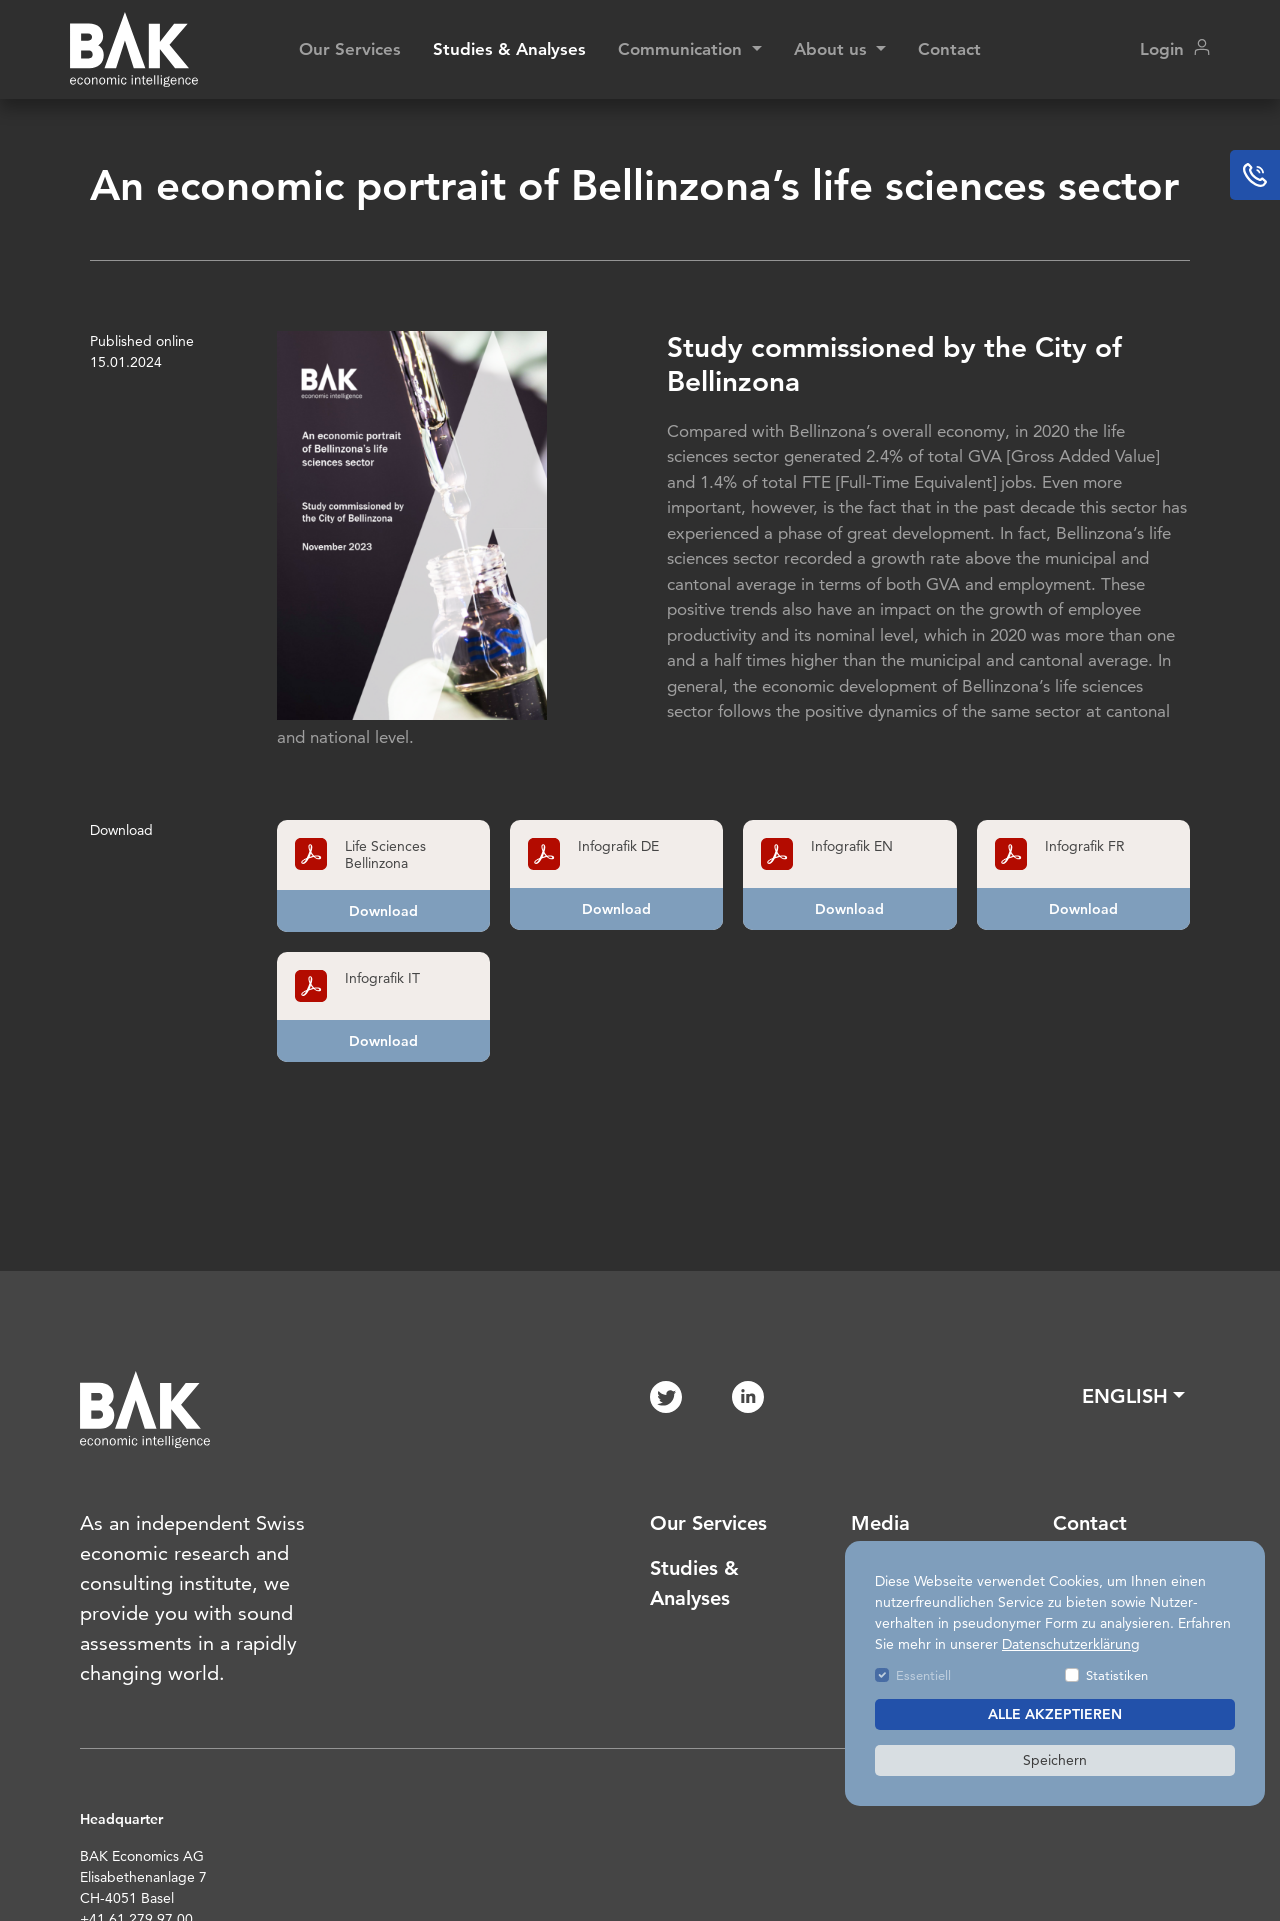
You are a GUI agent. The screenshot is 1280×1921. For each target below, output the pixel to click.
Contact (949, 49)
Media (880, 1523)
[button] (1133, 1396)
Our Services (350, 49)
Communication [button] (682, 49)
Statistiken (1117, 1675)
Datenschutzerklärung (1071, 1644)
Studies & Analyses (509, 49)
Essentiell (923, 1675)
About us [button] (833, 49)
